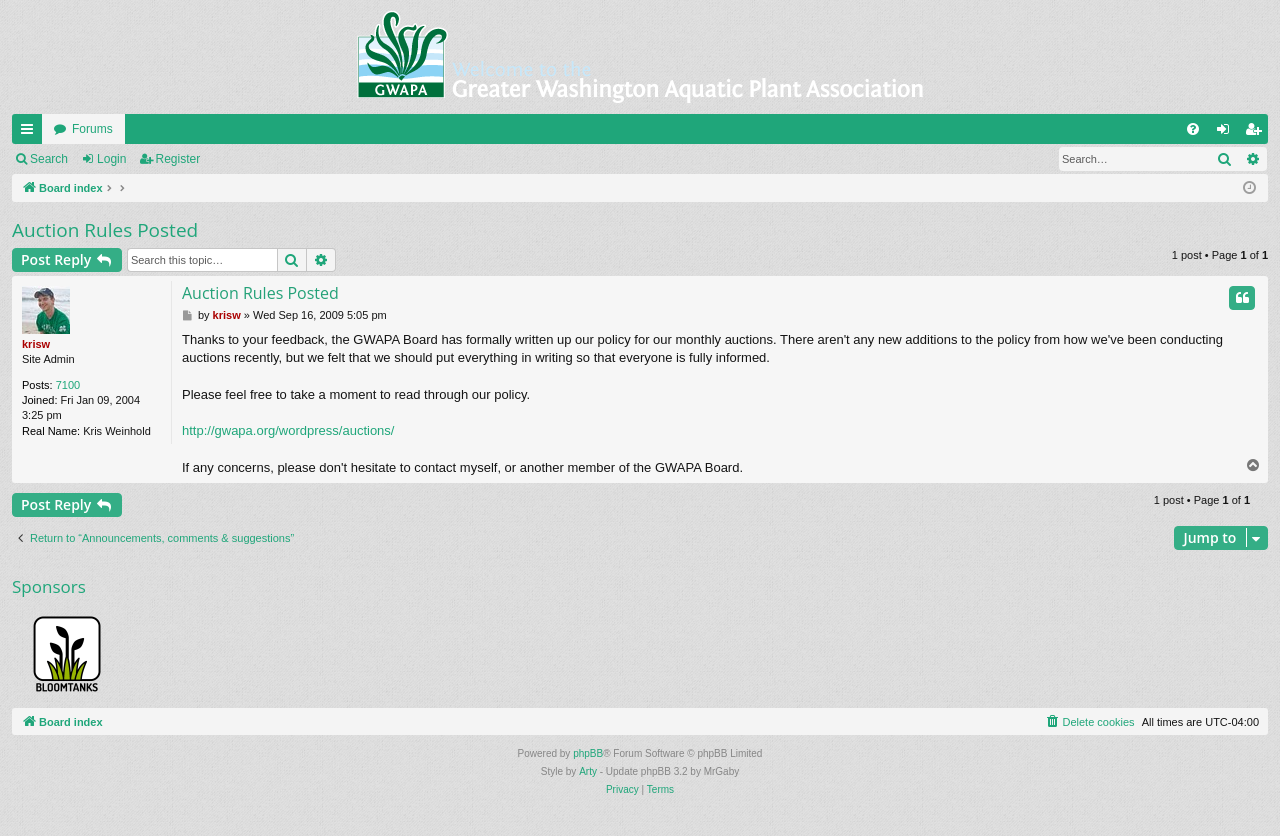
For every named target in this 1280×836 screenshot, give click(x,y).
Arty (588, 771)
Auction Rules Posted (105, 230)
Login (111, 159)
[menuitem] (1193, 129)
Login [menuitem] (1227, 133)
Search (49, 159)
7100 (68, 385)
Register (178, 159)
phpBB (588, 753)
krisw (36, 344)
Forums (92, 129)
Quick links (31, 133)
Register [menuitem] (1257, 133)
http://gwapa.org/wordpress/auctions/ (288, 430)
